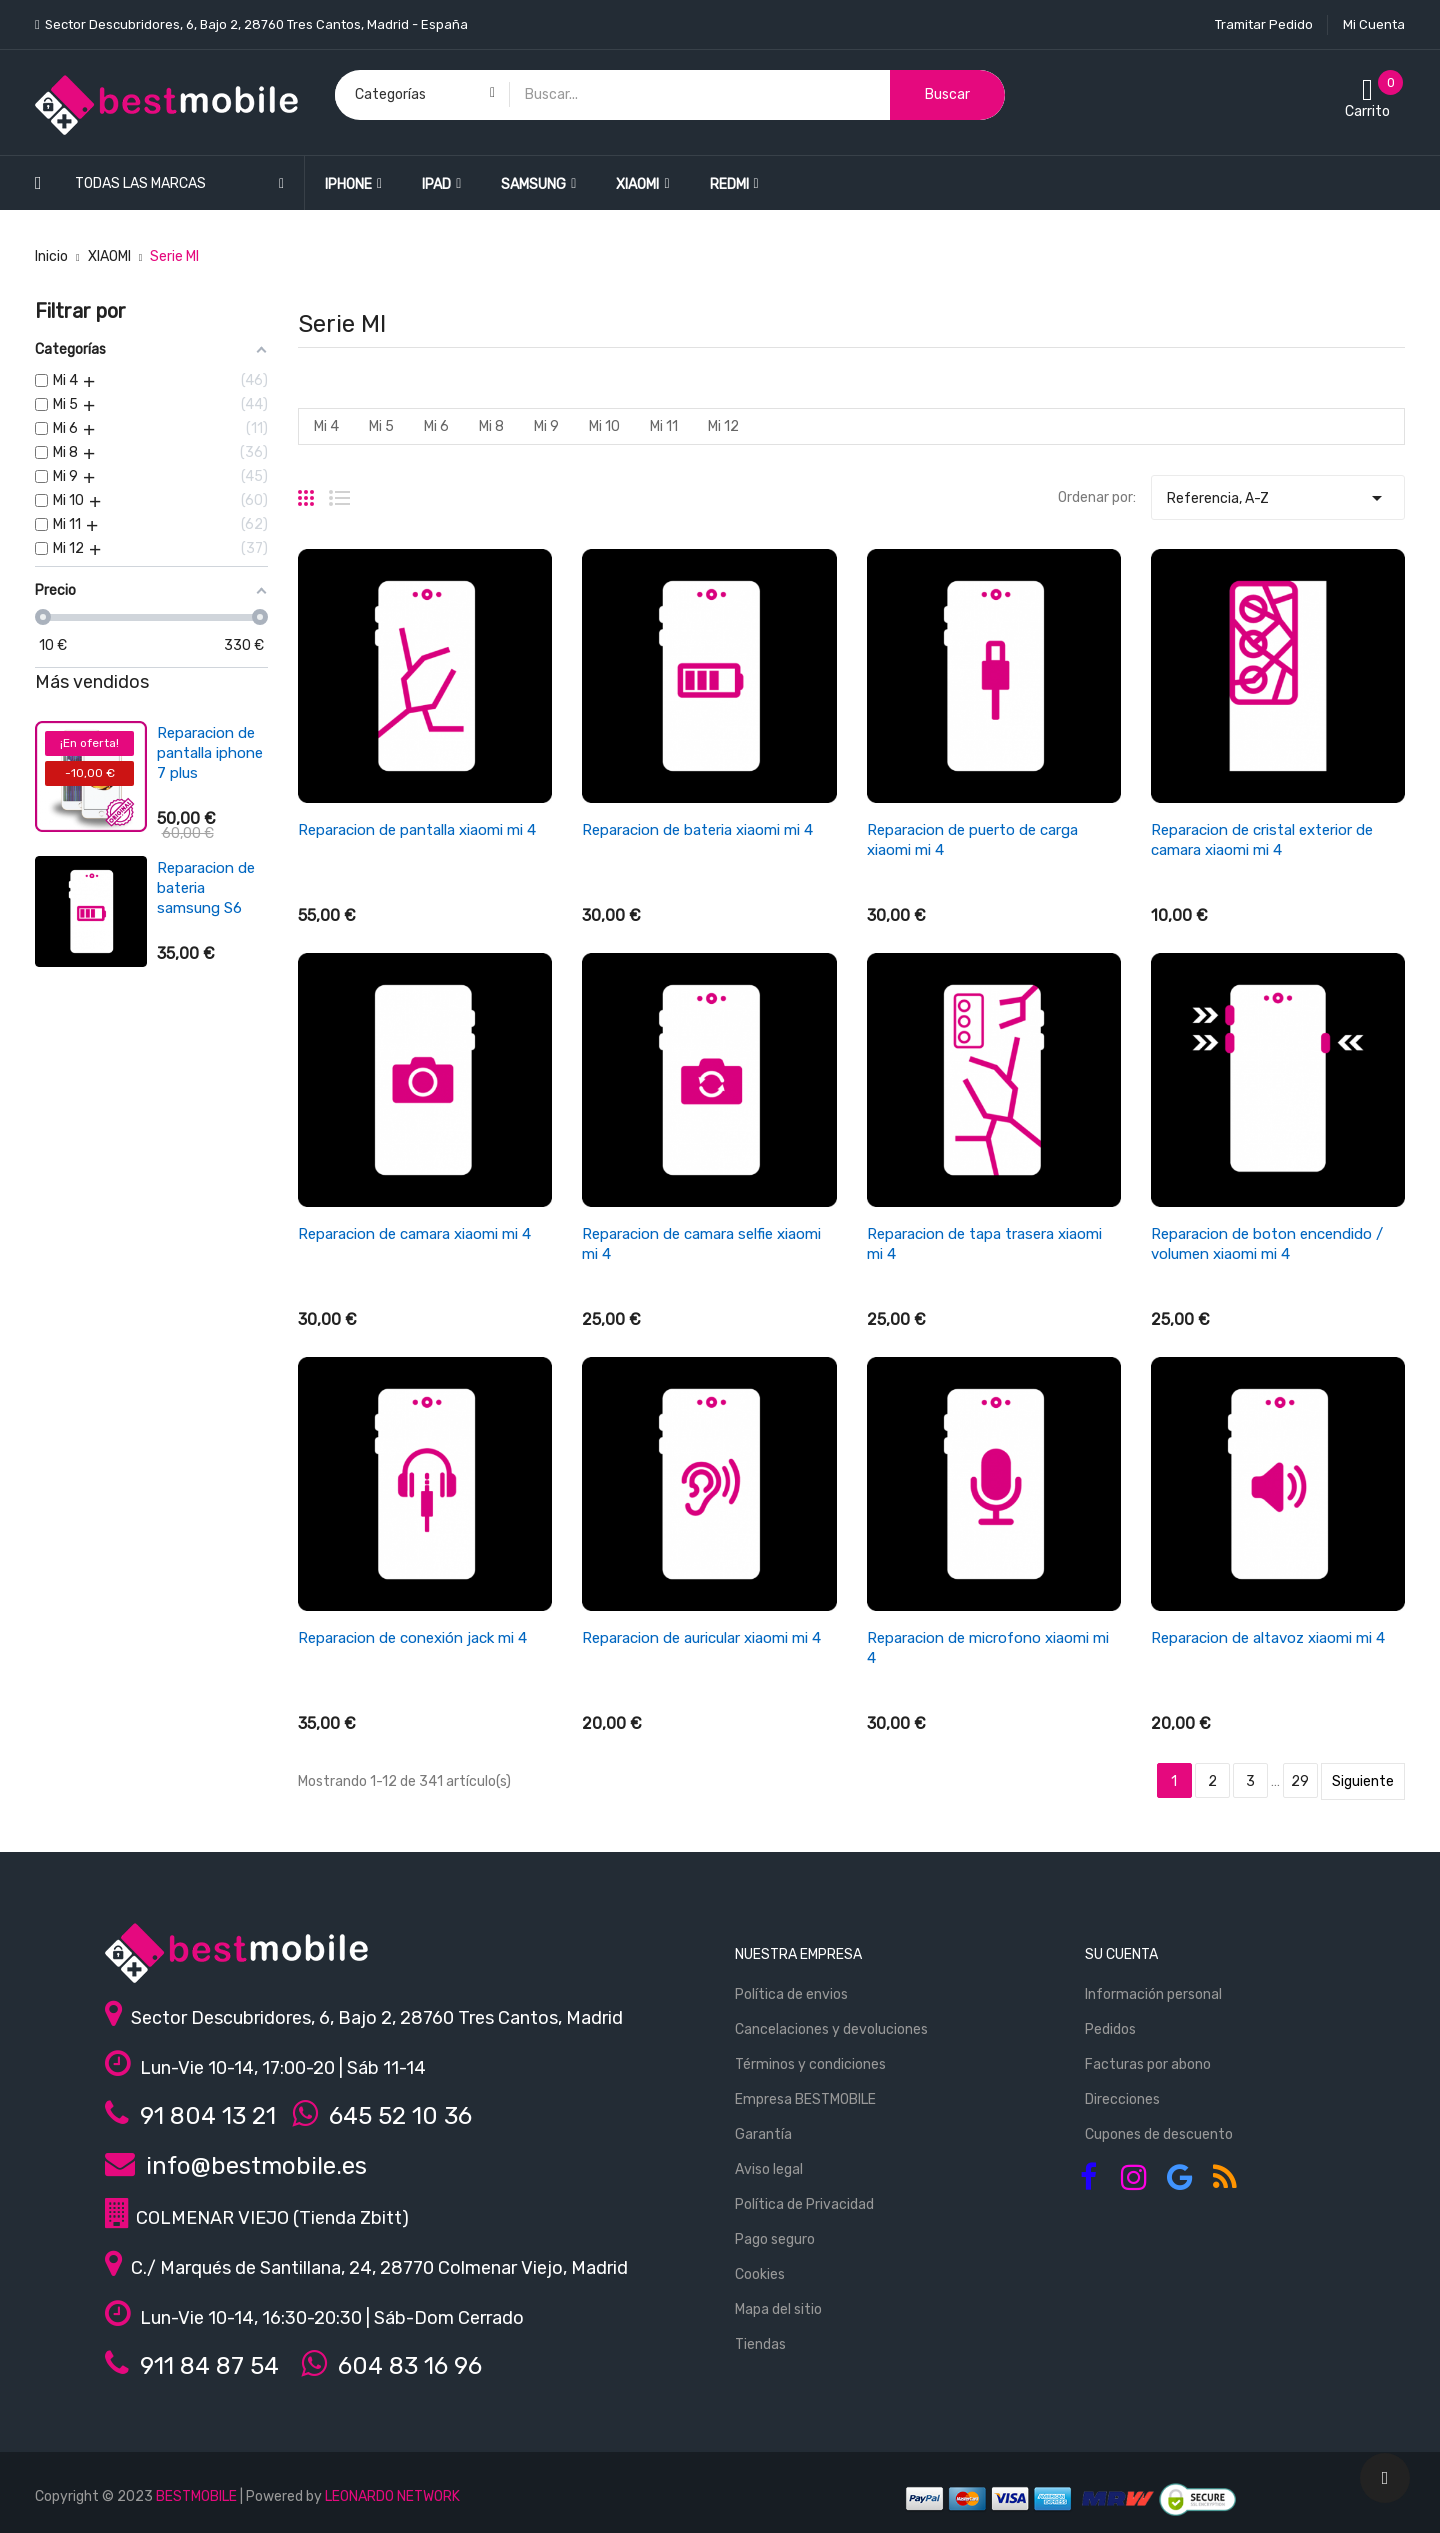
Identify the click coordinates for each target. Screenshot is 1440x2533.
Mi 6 (436, 426)
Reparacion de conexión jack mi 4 (412, 1638)
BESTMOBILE (196, 2496)
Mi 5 (381, 426)
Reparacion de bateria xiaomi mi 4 (697, 830)
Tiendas (760, 2344)
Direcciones (1122, 2099)
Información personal (1153, 1994)
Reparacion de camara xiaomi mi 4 (414, 1234)
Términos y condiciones (810, 2064)
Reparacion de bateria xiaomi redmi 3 (206, 879)
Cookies (760, 2274)
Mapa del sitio (778, 2309)
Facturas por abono (1148, 2064)
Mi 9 (546, 426)
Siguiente (1363, 1781)
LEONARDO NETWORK (392, 2496)
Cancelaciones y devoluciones (831, 2029)
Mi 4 (326, 426)
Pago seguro (775, 2239)
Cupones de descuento (1159, 2134)
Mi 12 (723, 426)
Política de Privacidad (804, 2204)
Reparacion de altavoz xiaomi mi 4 (1268, 1638)
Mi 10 (604, 426)
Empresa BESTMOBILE (805, 2099)
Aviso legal (769, 2169)
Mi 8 (491, 426)
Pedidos (1110, 2029)
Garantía (763, 2134)
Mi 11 (664, 426)
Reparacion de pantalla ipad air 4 (211, 753)
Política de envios (791, 1994)
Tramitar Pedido (1264, 24)
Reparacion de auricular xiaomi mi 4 (701, 1638)
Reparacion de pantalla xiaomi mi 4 (417, 830)
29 (1300, 1781)
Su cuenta (1121, 1954)
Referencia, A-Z (1278, 493)
